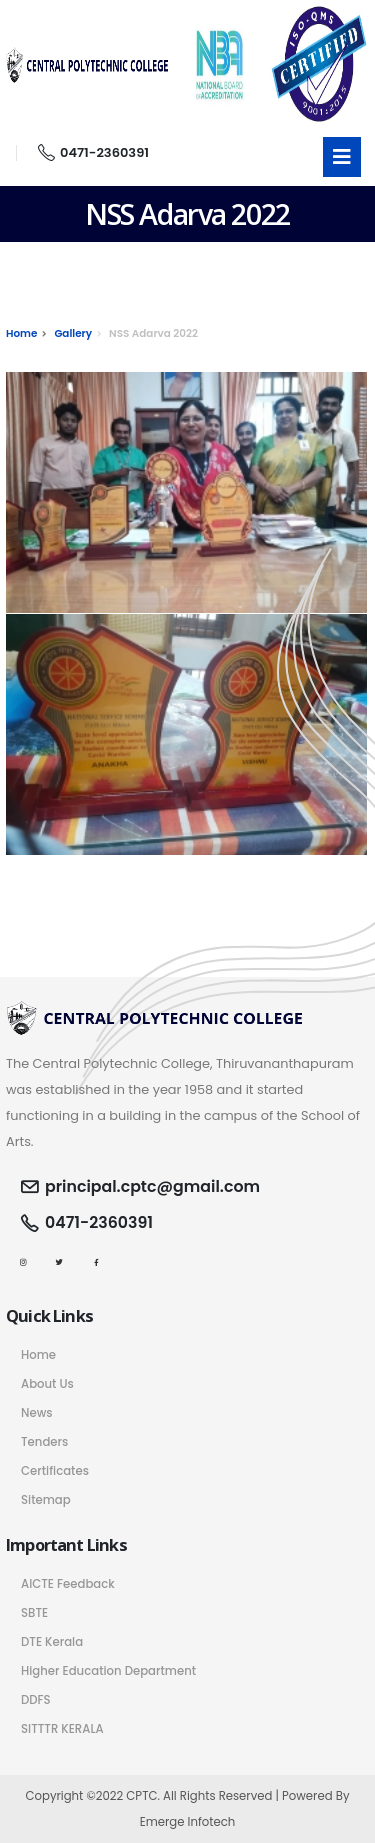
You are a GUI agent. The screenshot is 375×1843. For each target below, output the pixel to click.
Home (21, 333)
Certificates (55, 1471)
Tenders (44, 1442)
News (37, 1413)
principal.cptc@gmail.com (152, 1186)
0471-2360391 (93, 152)
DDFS (36, 1700)
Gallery (73, 333)
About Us (47, 1384)
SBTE (34, 1613)
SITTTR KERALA (62, 1729)
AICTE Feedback (68, 1584)
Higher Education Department (108, 1671)
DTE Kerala (52, 1642)
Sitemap (46, 1500)
